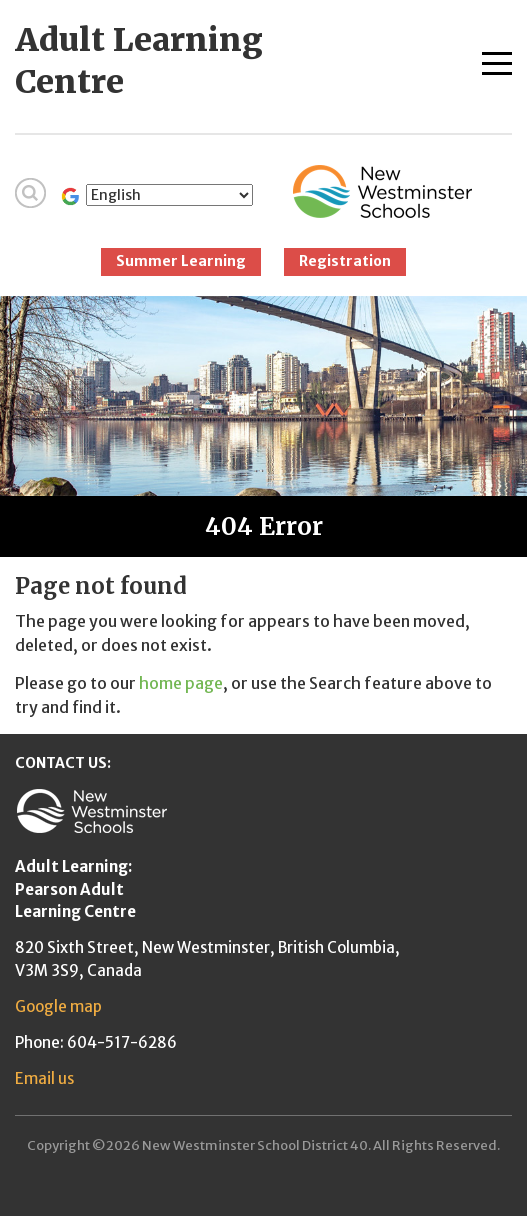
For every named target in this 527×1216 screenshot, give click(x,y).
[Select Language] (169, 195)
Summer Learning (181, 261)
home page (181, 683)
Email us (44, 1078)
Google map (58, 1006)
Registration (345, 261)
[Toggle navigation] (497, 59)
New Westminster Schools (382, 191)
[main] (263, 645)
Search (30, 193)
